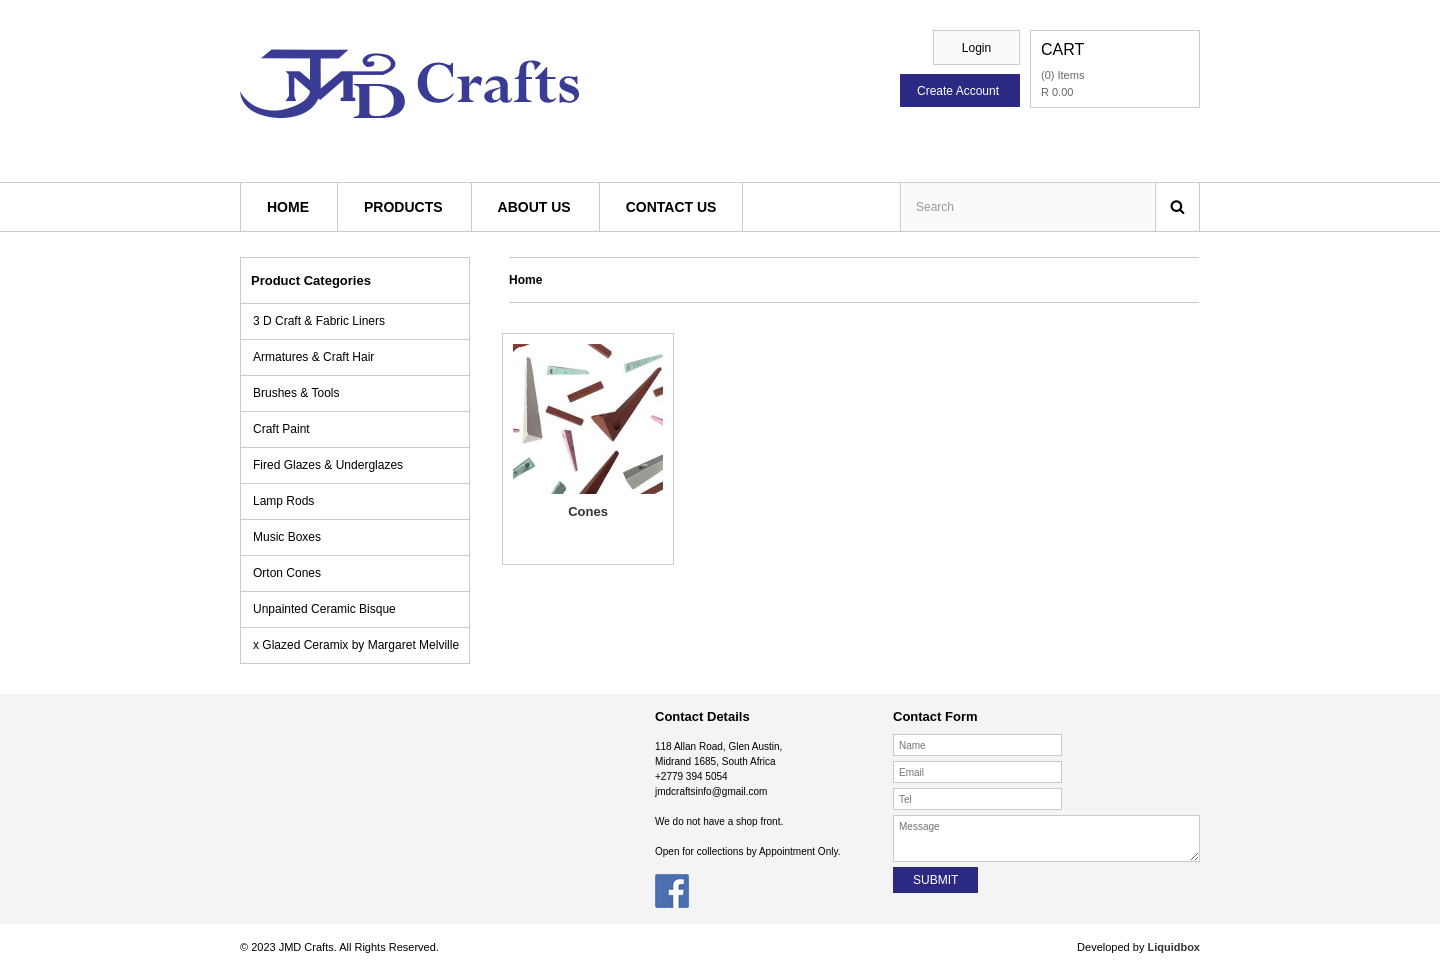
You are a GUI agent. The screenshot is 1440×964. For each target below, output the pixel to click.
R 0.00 (1057, 92)
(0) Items (1062, 75)
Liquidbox (1172, 947)
